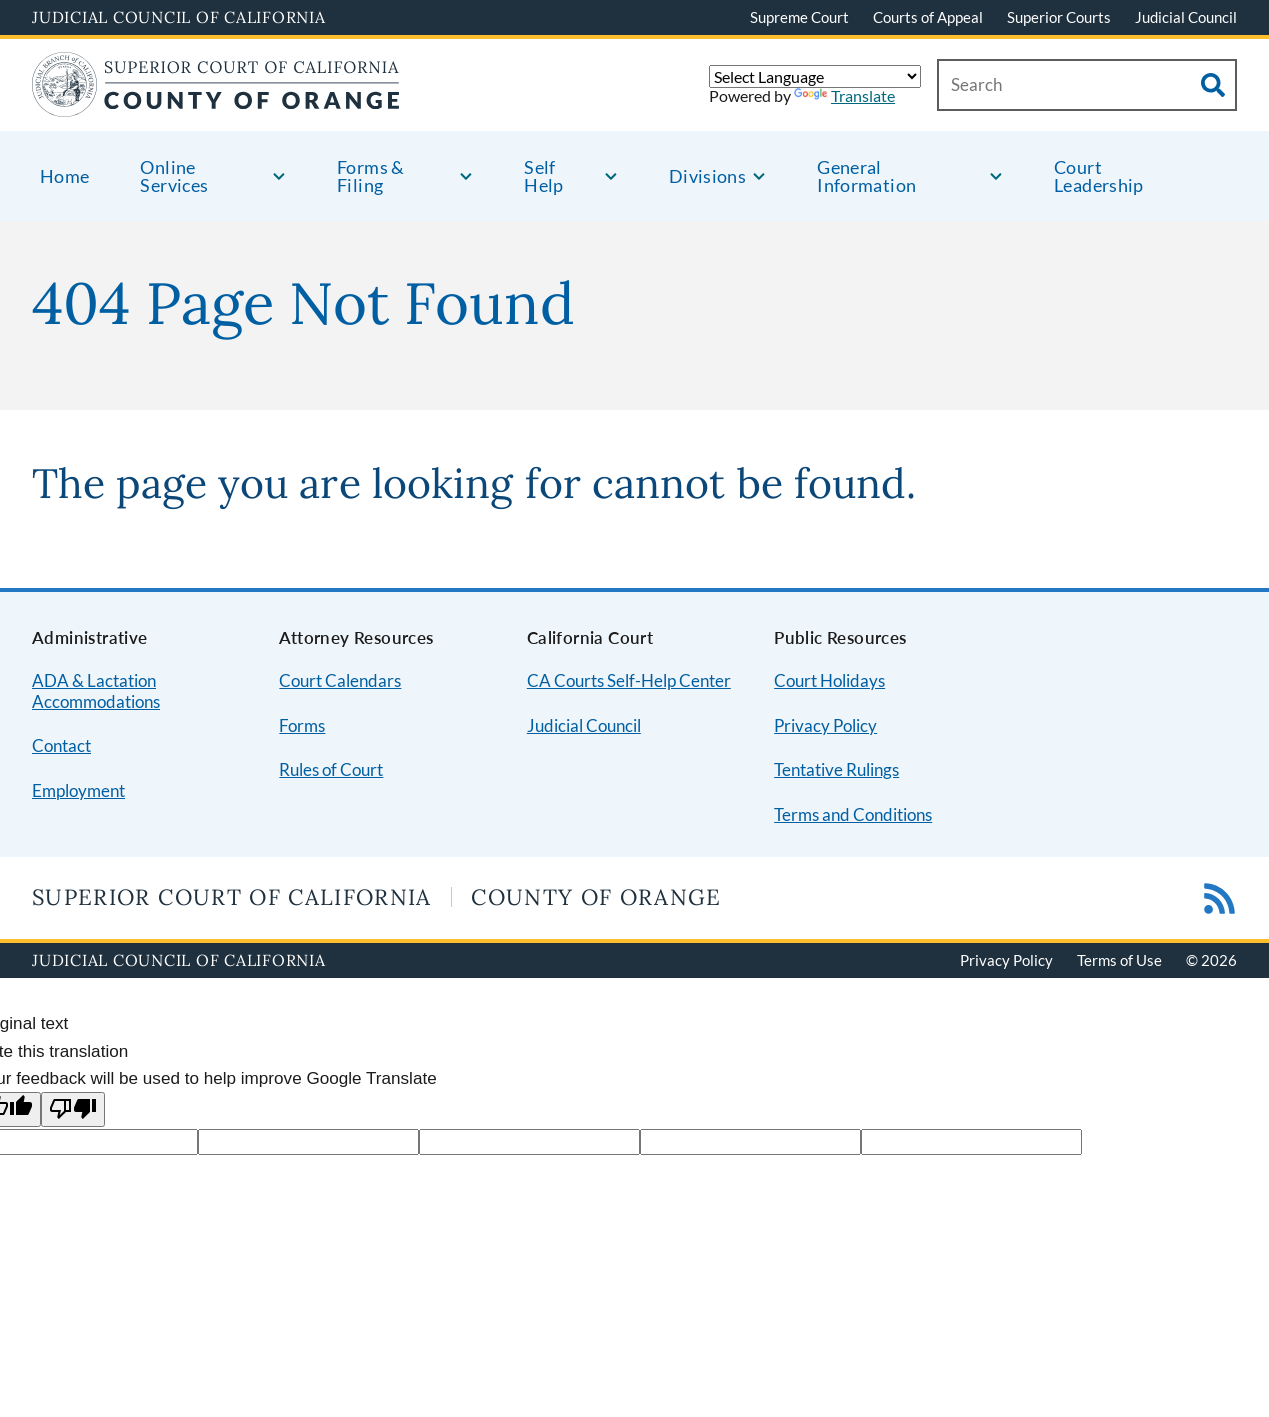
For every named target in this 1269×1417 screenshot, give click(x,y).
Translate (844, 95)
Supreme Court (799, 17)
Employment (78, 790)
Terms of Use (1119, 960)
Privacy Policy (825, 725)
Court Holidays (829, 680)
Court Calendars (340, 680)
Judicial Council (1186, 17)
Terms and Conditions (853, 814)
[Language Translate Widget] (815, 76)
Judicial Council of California (179, 17)
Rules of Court (331, 769)
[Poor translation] (73, 1109)
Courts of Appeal (928, 17)
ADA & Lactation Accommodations (96, 691)
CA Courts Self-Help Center (629, 680)
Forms (302, 725)
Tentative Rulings (836, 769)
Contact (61, 745)
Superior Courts (1059, 17)
